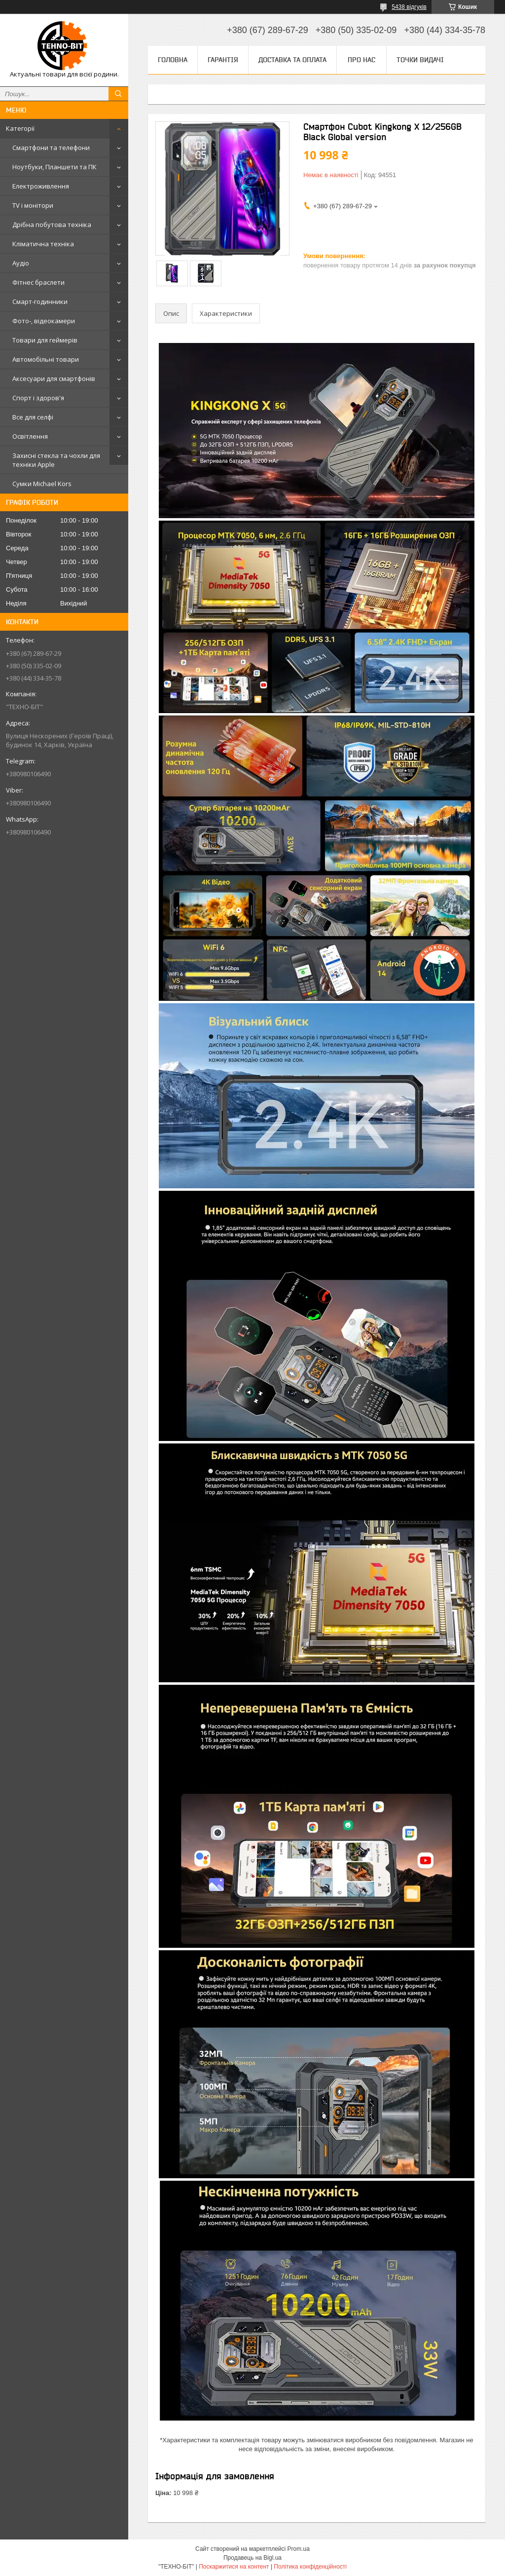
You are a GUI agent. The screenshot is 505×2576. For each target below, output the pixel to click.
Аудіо (20, 263)
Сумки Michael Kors (42, 483)
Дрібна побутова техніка (51, 224)
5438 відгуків (409, 6)
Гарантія (223, 60)
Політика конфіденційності (310, 2566)
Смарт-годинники (40, 301)
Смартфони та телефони (51, 147)
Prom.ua (299, 2548)
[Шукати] (118, 93)
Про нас (361, 60)
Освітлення (30, 436)
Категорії (20, 128)
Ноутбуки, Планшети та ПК (54, 166)
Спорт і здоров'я (38, 397)
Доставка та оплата (292, 60)
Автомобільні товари (45, 359)
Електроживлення (40, 186)
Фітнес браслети (38, 282)
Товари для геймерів (44, 340)
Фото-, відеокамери (43, 320)
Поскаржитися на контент (234, 2566)
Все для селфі (32, 417)
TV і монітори (32, 205)
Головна (172, 60)
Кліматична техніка (43, 243)
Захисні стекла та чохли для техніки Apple (56, 460)
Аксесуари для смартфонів (53, 378)
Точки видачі (420, 60)
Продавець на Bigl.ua (252, 2557)
